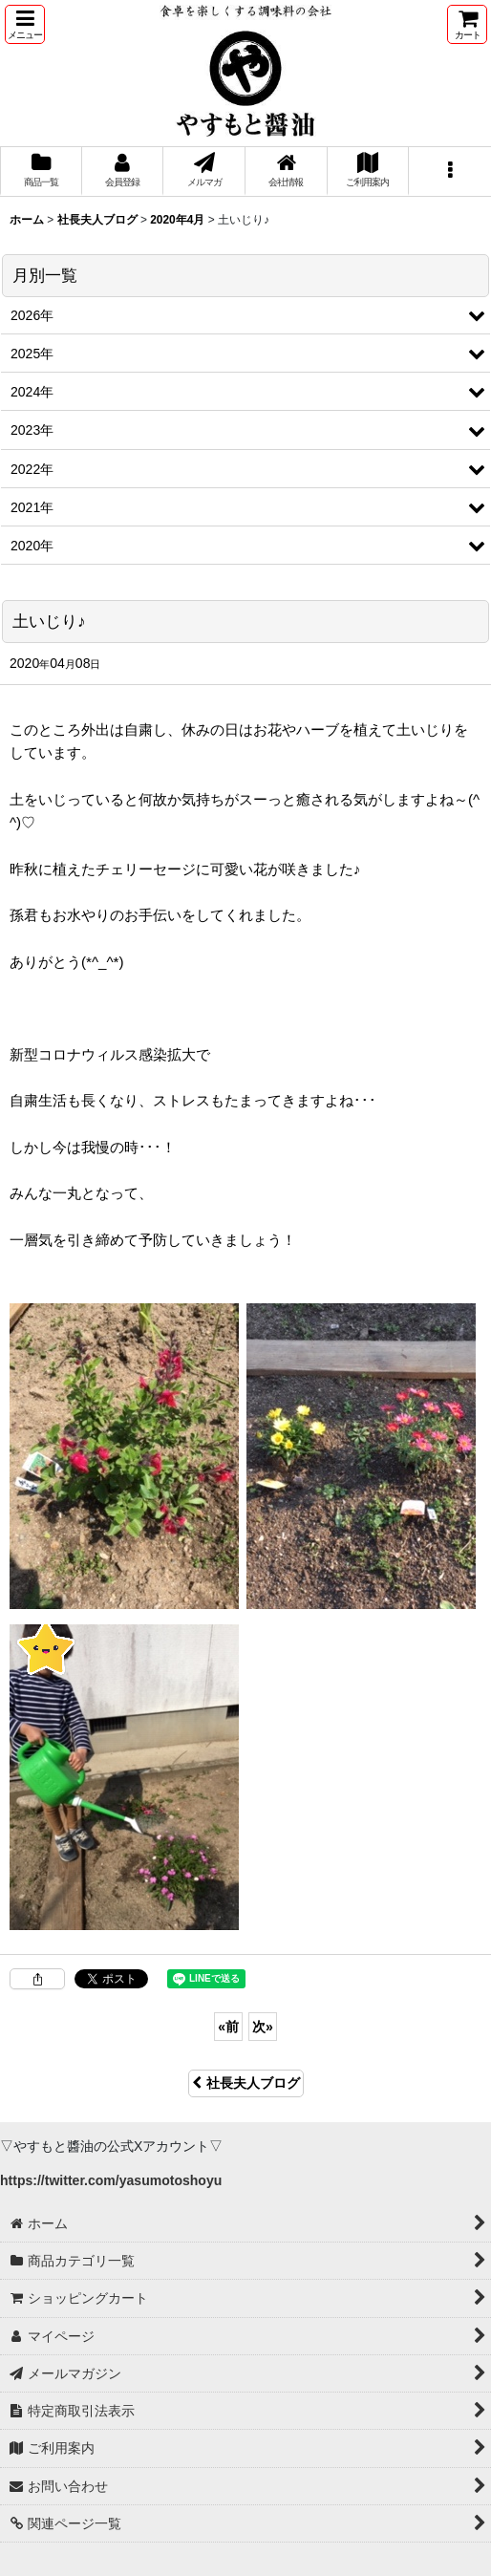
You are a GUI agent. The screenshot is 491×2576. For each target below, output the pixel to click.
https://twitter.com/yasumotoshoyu (111, 2180)
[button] (25, 24)
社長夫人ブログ (246, 2083)
